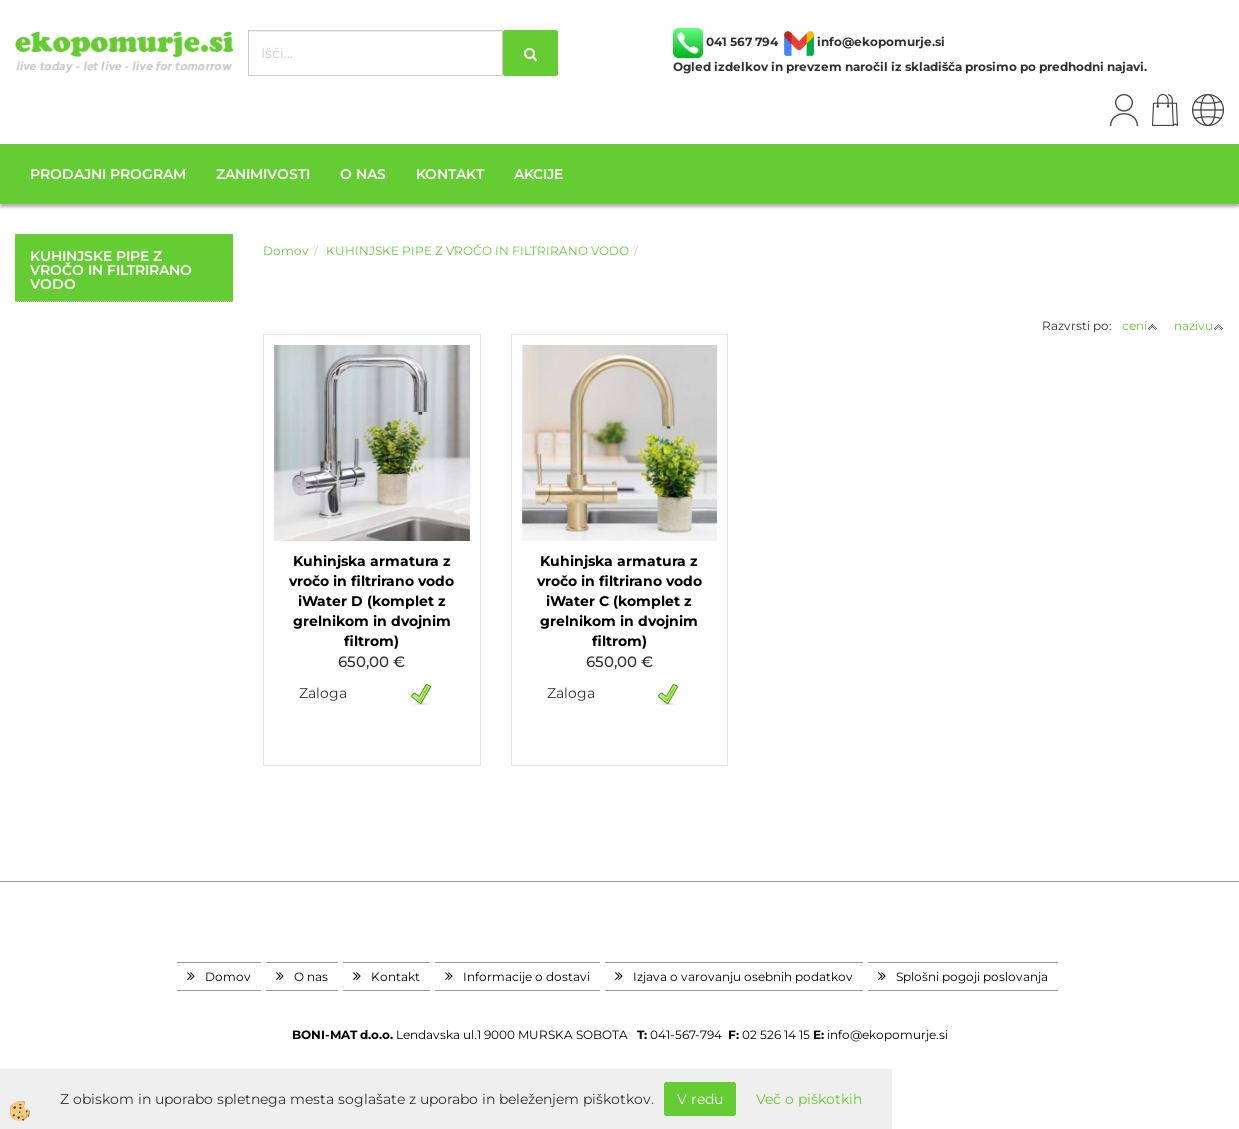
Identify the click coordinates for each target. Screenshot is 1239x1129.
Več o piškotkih (809, 1099)
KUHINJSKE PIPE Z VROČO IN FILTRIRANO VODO (477, 250)
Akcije (538, 174)
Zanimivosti (263, 174)
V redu (700, 1099)
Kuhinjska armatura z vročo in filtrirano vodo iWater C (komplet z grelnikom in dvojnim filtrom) (619, 601)
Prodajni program (108, 174)
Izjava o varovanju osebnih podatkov (743, 976)
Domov (286, 250)
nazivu (1199, 325)
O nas (363, 174)
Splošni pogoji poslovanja (972, 976)
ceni (1140, 325)
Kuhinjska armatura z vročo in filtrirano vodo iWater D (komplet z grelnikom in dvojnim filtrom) (371, 601)
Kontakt (450, 174)
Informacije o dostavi (526, 976)
